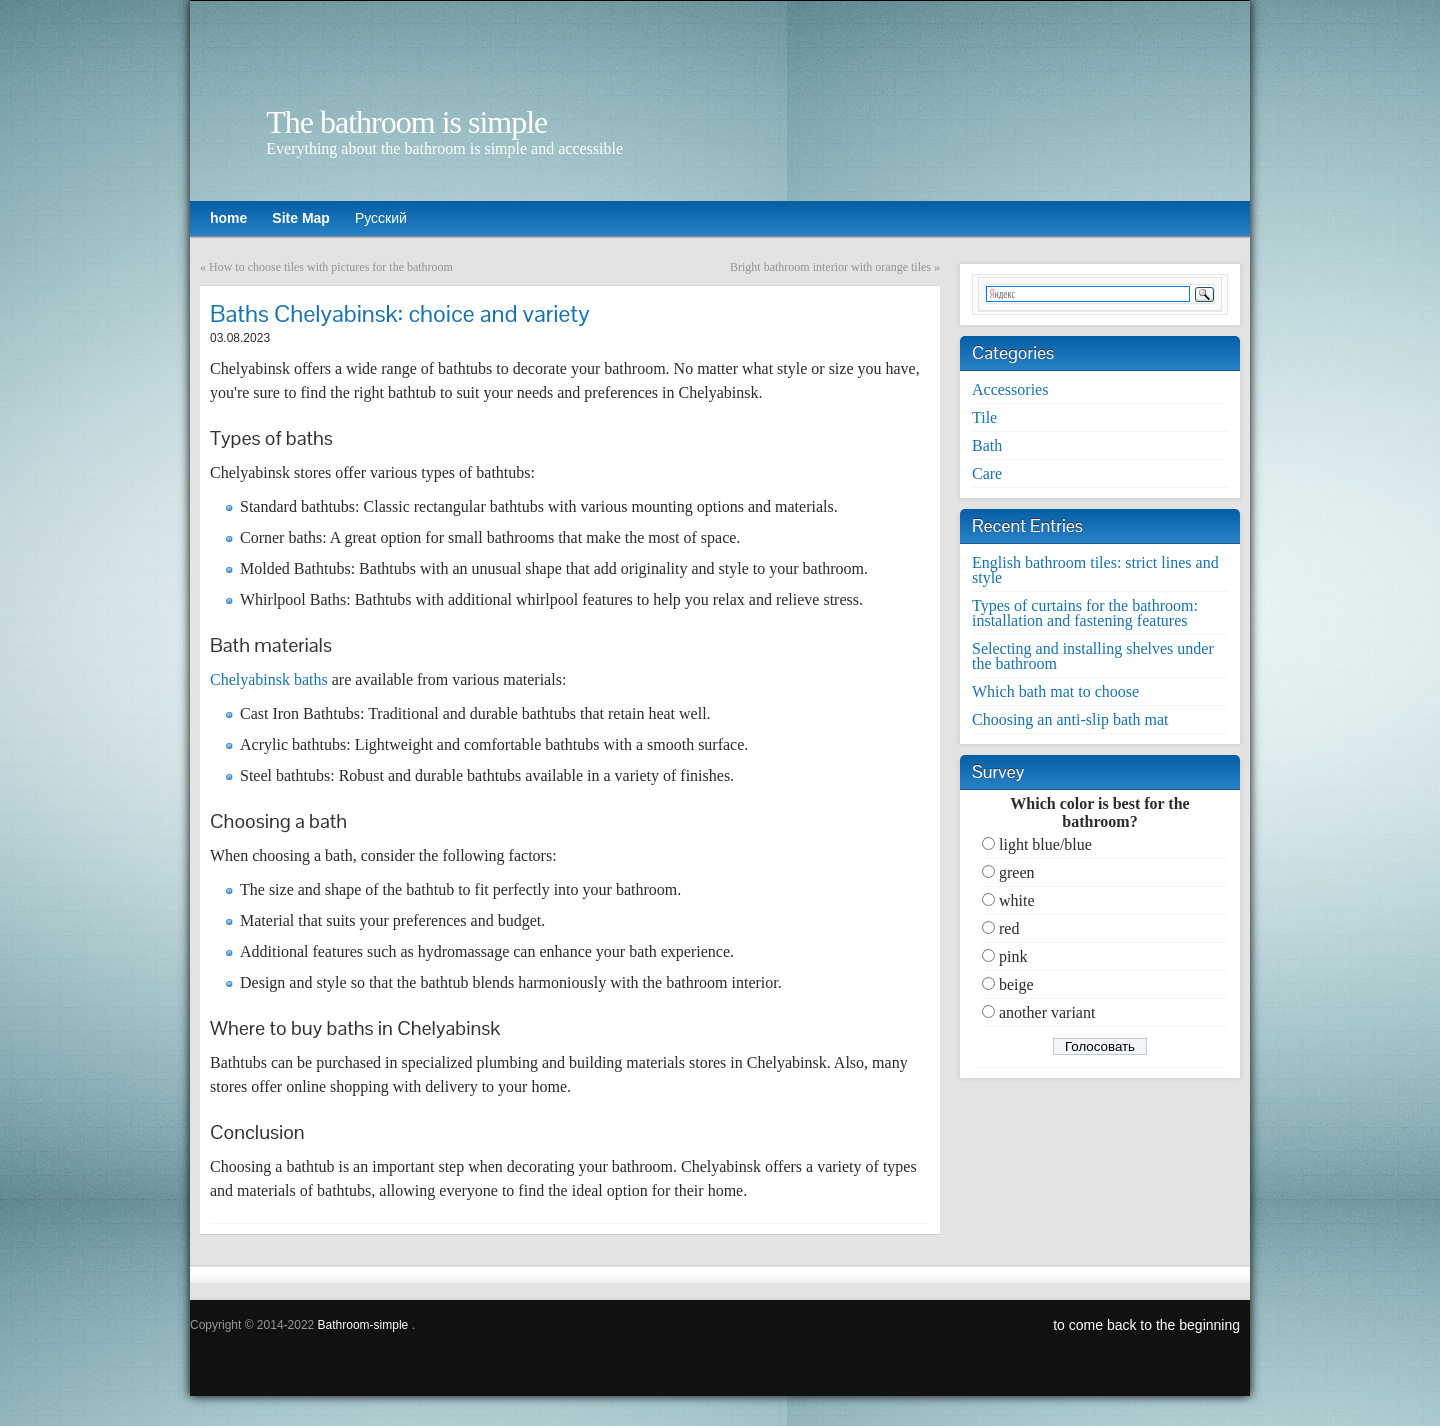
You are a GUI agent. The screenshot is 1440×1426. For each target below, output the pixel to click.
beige (1016, 984)
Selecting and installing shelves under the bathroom (1093, 656)
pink (1013, 956)
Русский (381, 218)
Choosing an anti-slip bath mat (1070, 719)
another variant (1047, 1012)
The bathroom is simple (406, 122)
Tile (984, 417)
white (1017, 900)
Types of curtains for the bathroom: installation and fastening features (1085, 613)
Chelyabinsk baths (269, 679)
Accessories (1010, 389)
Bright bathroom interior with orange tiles (830, 267)
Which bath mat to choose (1055, 691)
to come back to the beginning (1146, 1325)
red (1009, 928)
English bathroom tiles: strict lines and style (1095, 570)
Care (987, 473)
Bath (987, 445)
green (1017, 872)
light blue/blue (1045, 844)
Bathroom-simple (363, 1325)
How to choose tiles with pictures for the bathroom (331, 267)
